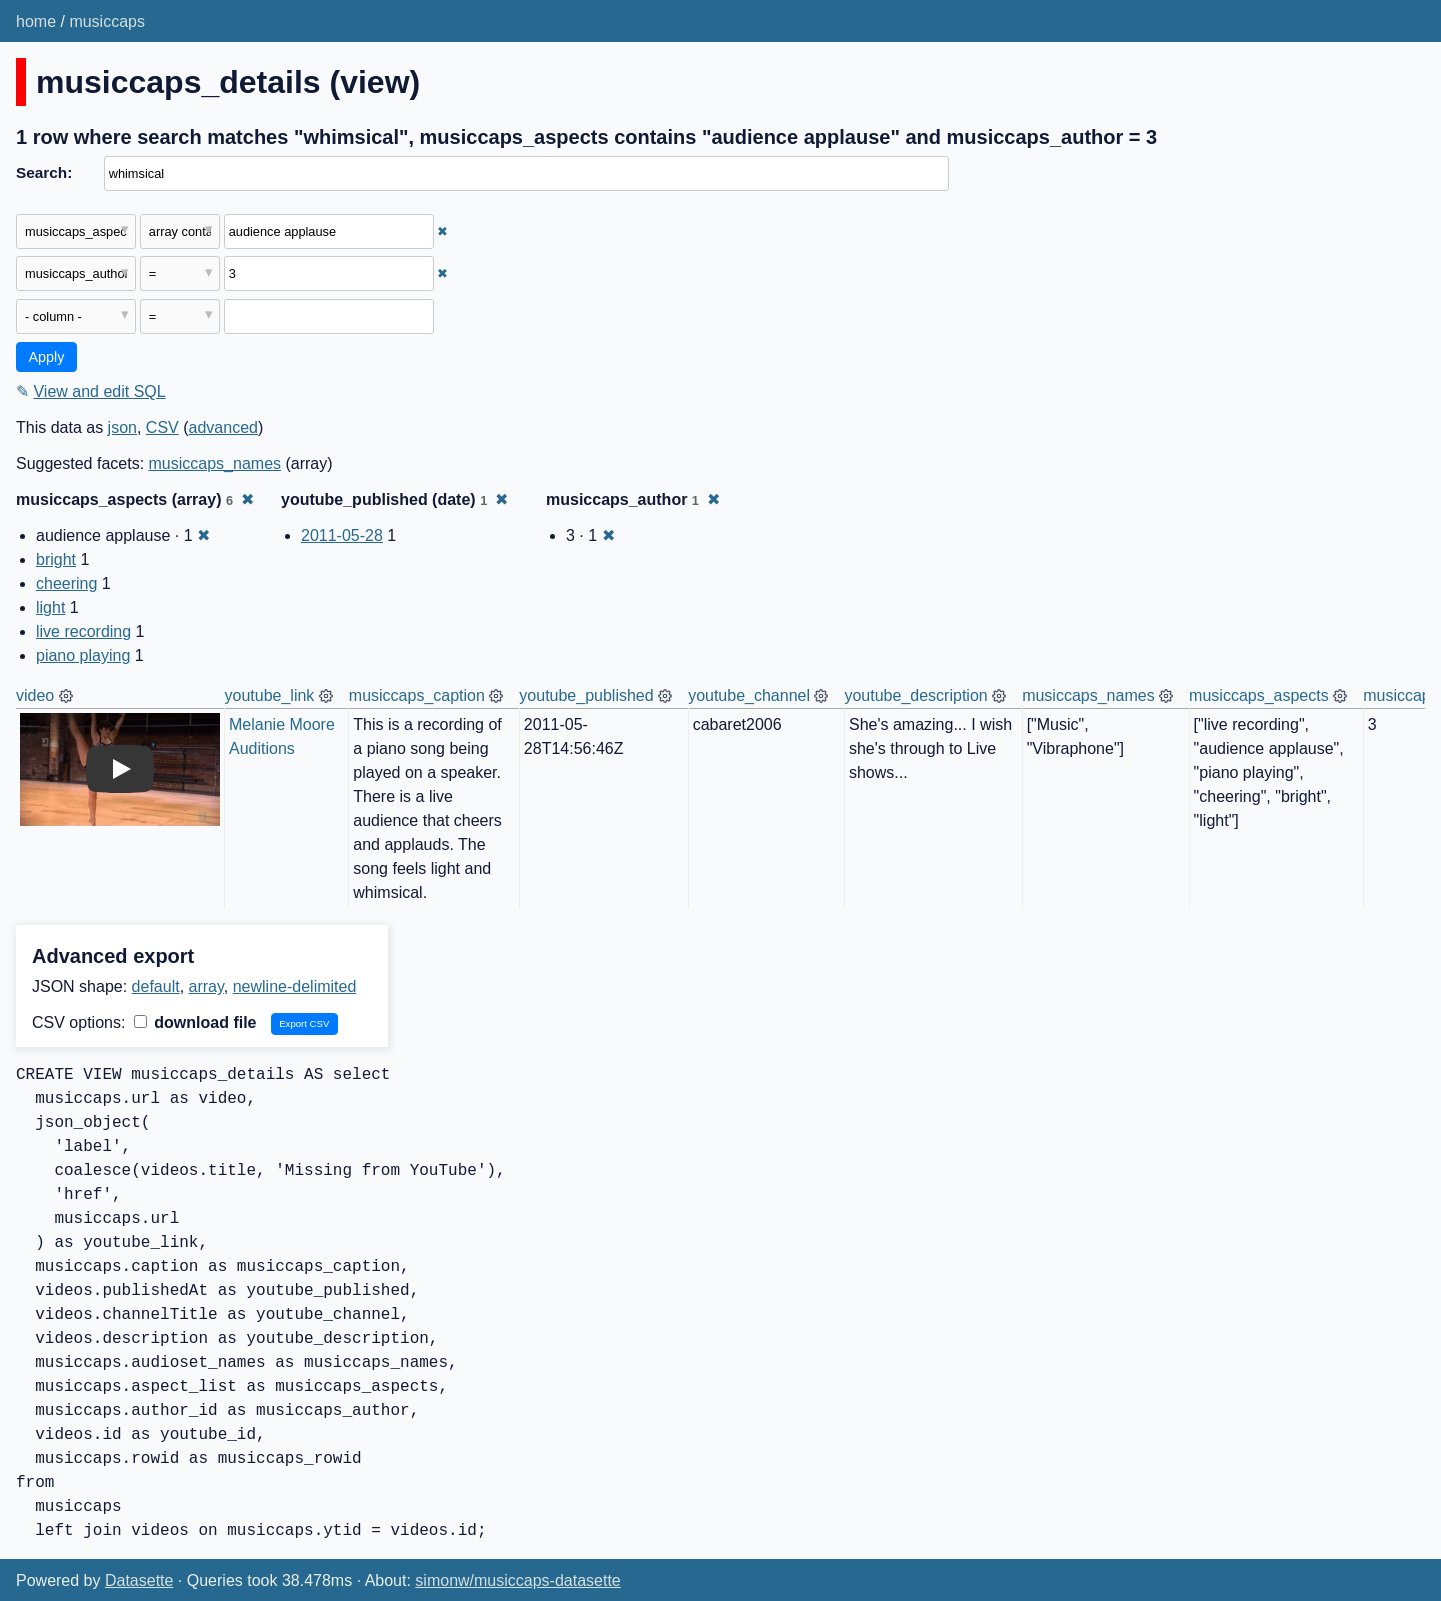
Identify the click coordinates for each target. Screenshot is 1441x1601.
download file (195, 1022)
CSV (162, 427)
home (36, 21)
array (206, 986)
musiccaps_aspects (1259, 695)
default (156, 986)
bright (56, 559)
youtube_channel (749, 695)
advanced (223, 427)
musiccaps (107, 21)
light (50, 607)
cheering (66, 583)
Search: (44, 172)
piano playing (83, 655)
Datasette (139, 1580)
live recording (83, 631)
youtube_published (586, 695)
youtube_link (270, 695)
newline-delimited (295, 986)
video (35, 695)
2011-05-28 (342, 535)
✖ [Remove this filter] (442, 231)
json (122, 427)
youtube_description (915, 695)
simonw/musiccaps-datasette (517, 1580)
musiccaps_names (215, 463)
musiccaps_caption (417, 695)
